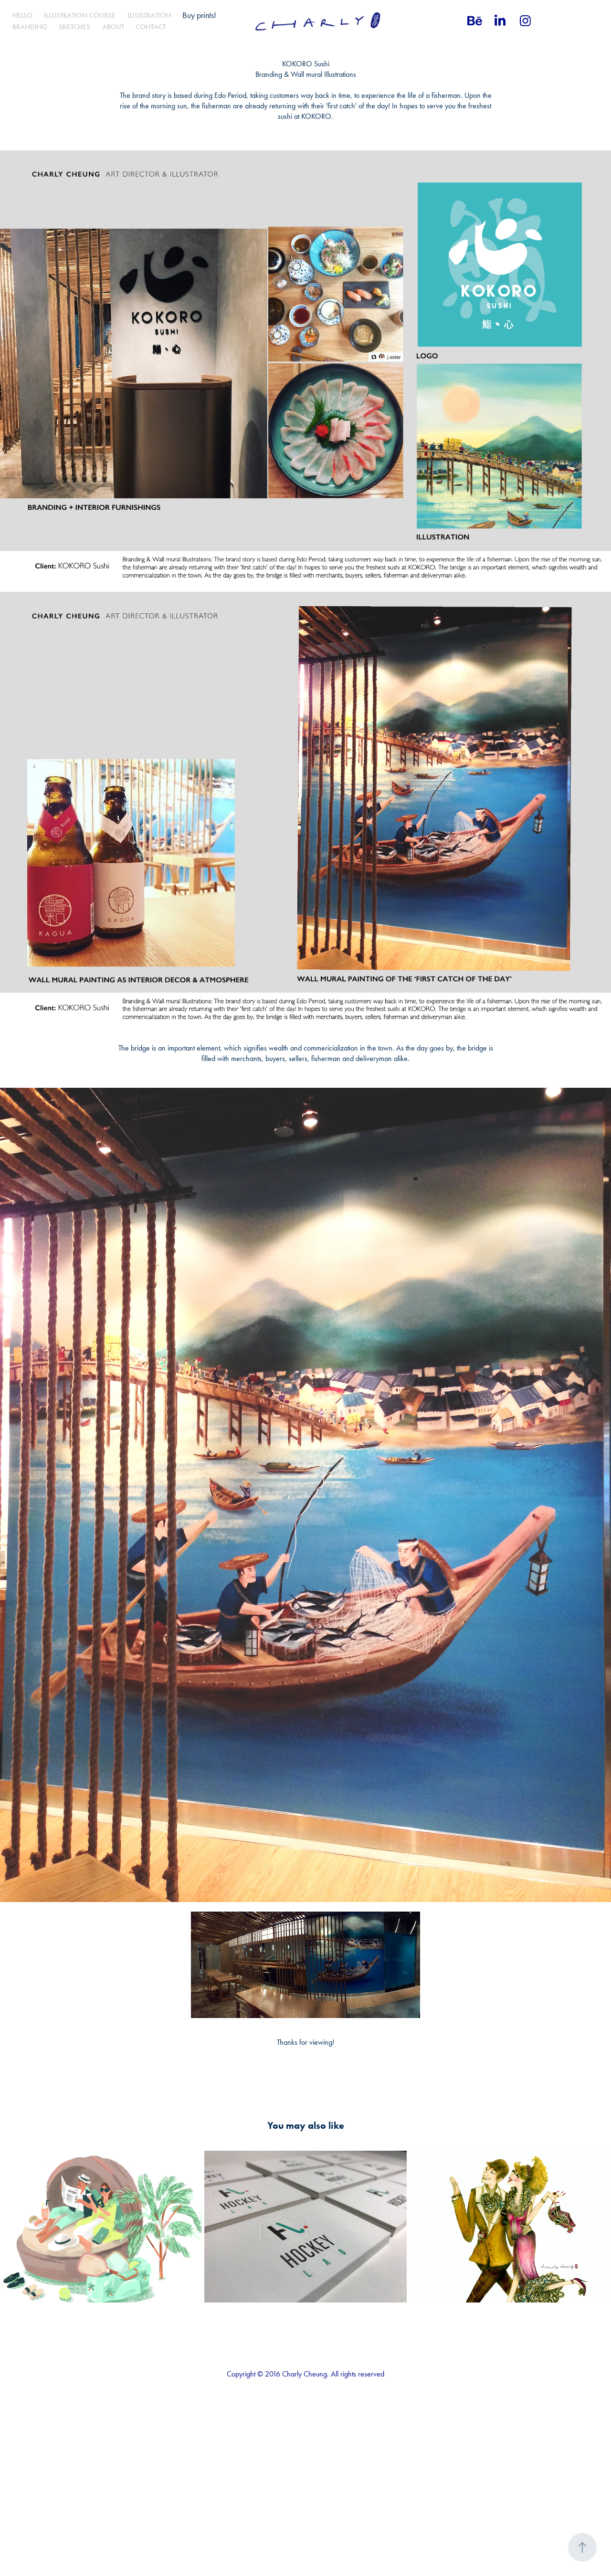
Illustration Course (80, 15)
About (113, 26)
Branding (29, 26)
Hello (22, 15)
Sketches (74, 26)
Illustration (149, 15)
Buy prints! (199, 15)
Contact (151, 26)
